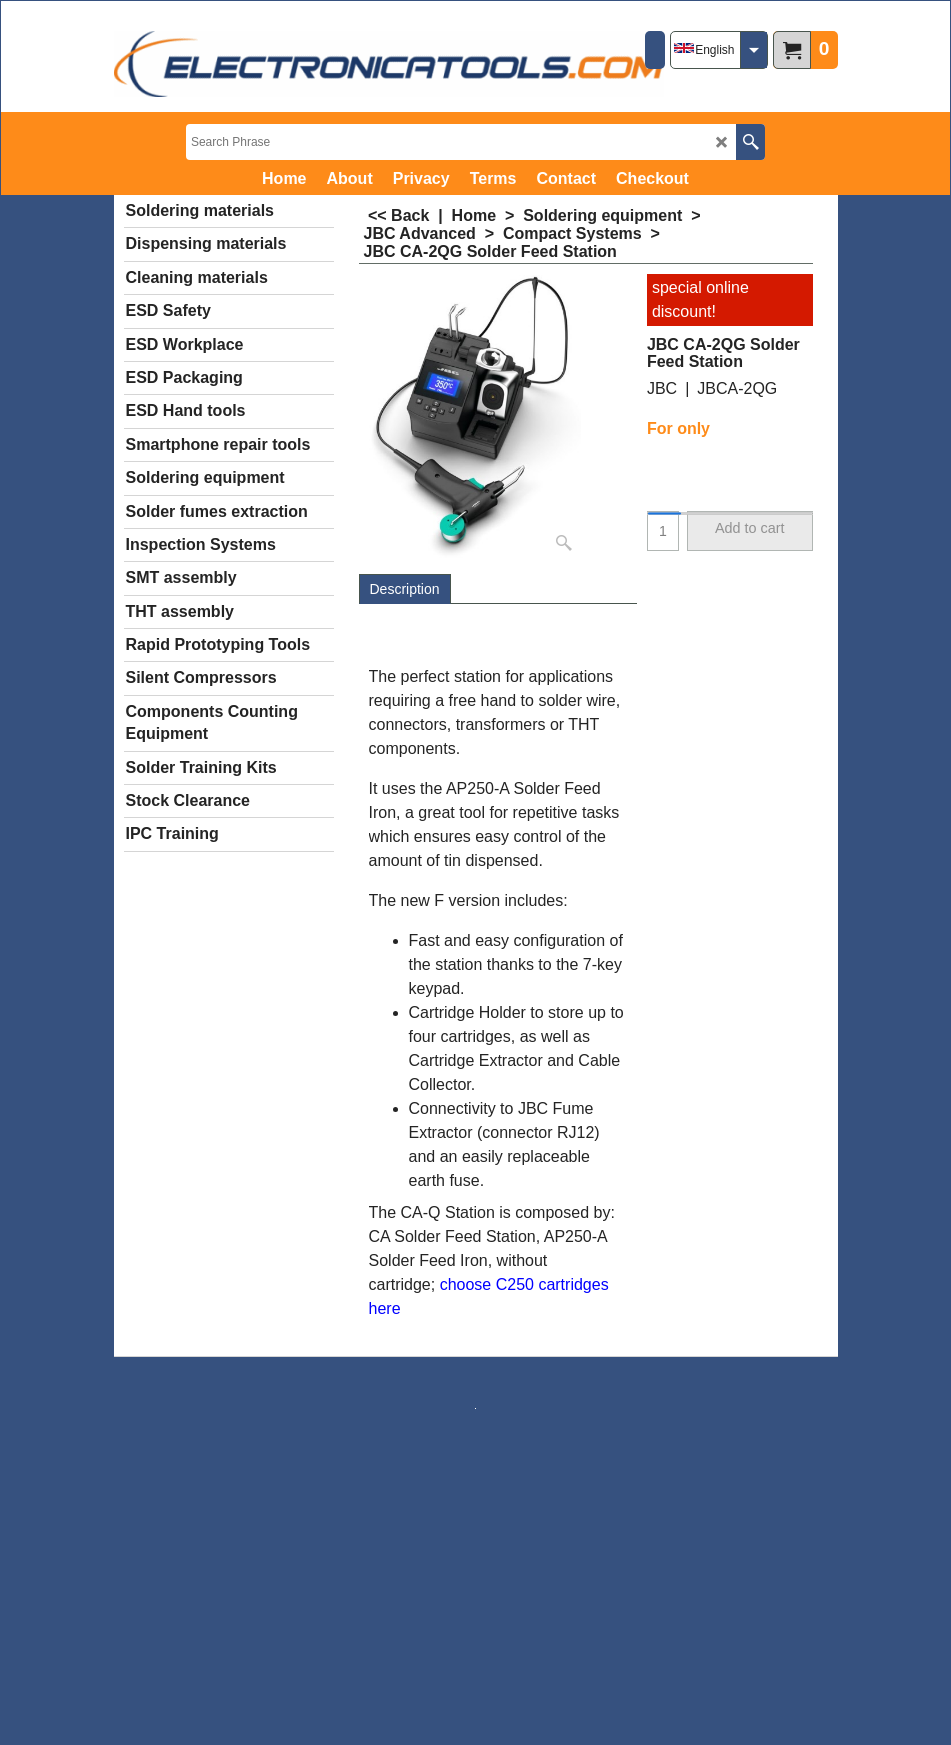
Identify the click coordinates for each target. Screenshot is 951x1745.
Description (405, 589)
